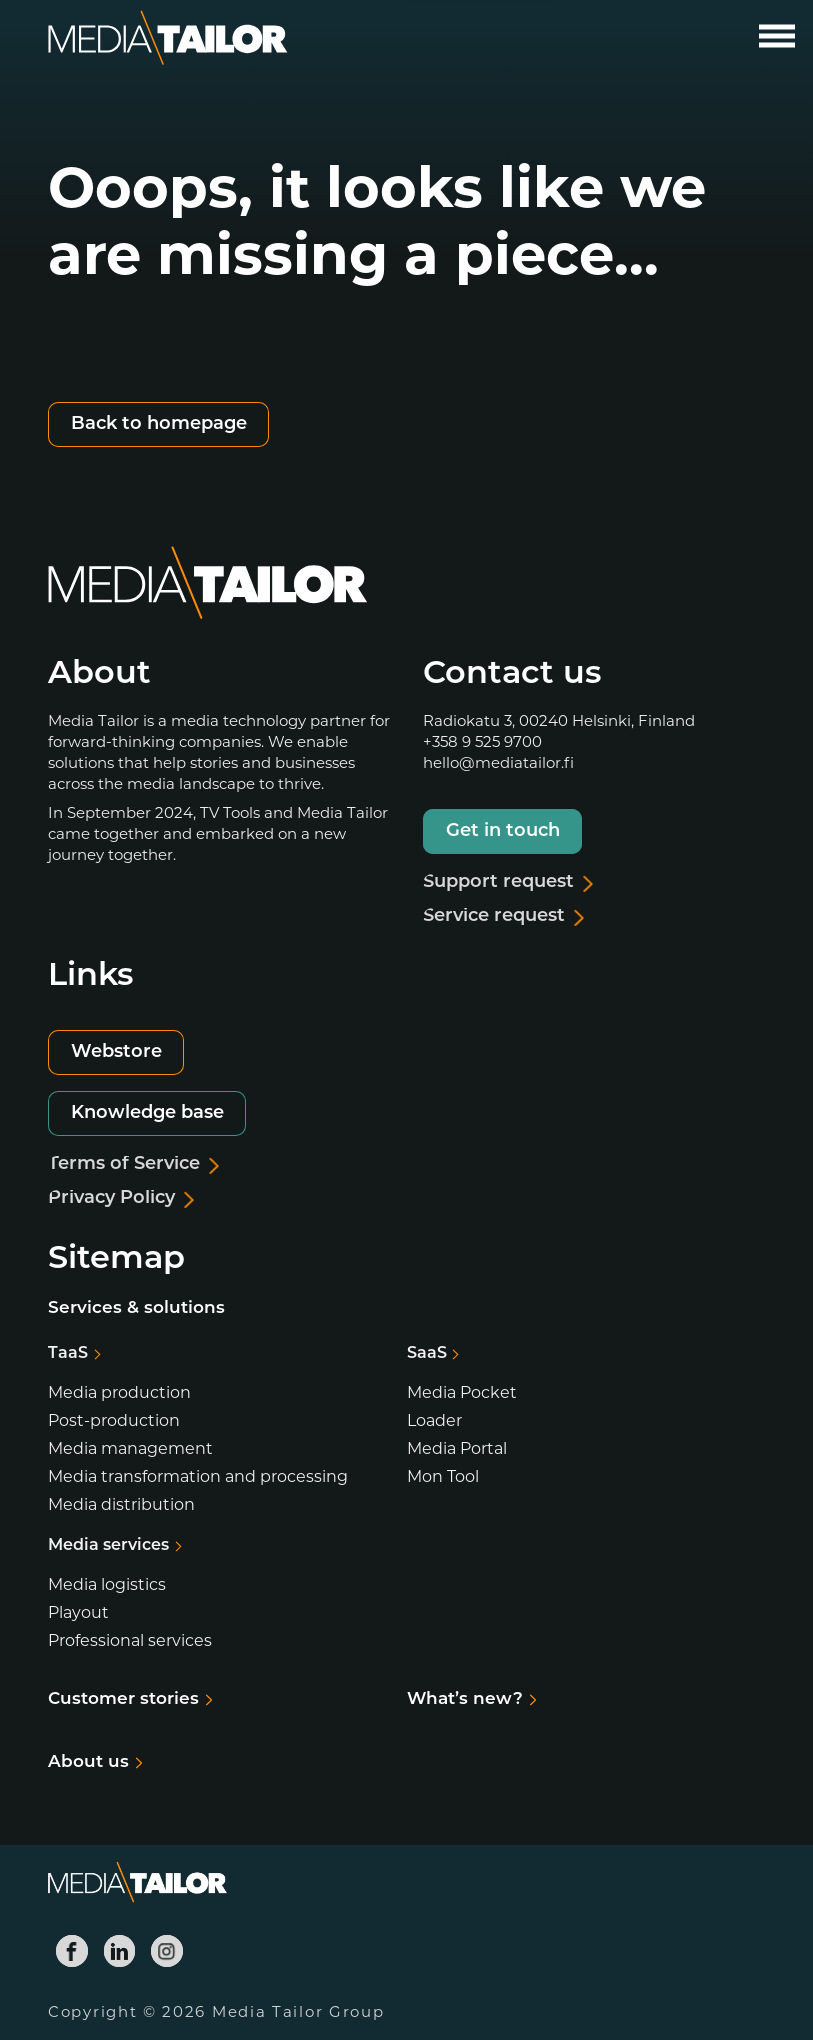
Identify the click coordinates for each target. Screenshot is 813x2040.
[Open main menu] (777, 36)
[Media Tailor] (168, 38)
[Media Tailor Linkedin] (120, 1951)
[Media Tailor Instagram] (167, 1951)
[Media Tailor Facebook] (72, 1951)
